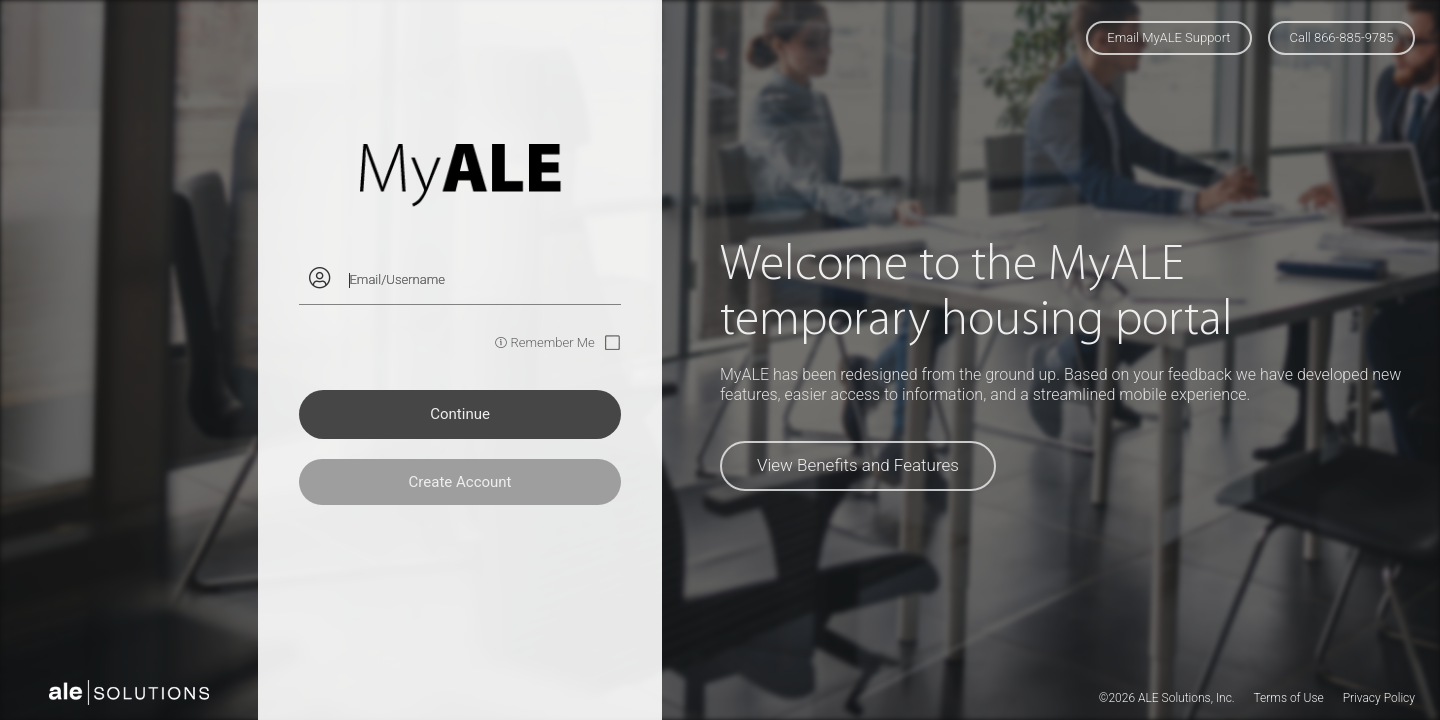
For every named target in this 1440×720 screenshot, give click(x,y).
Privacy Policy (1379, 698)
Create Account (460, 482)
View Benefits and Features (858, 465)
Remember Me (552, 342)
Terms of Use (1288, 698)
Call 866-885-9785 (1342, 37)
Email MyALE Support (1168, 37)
